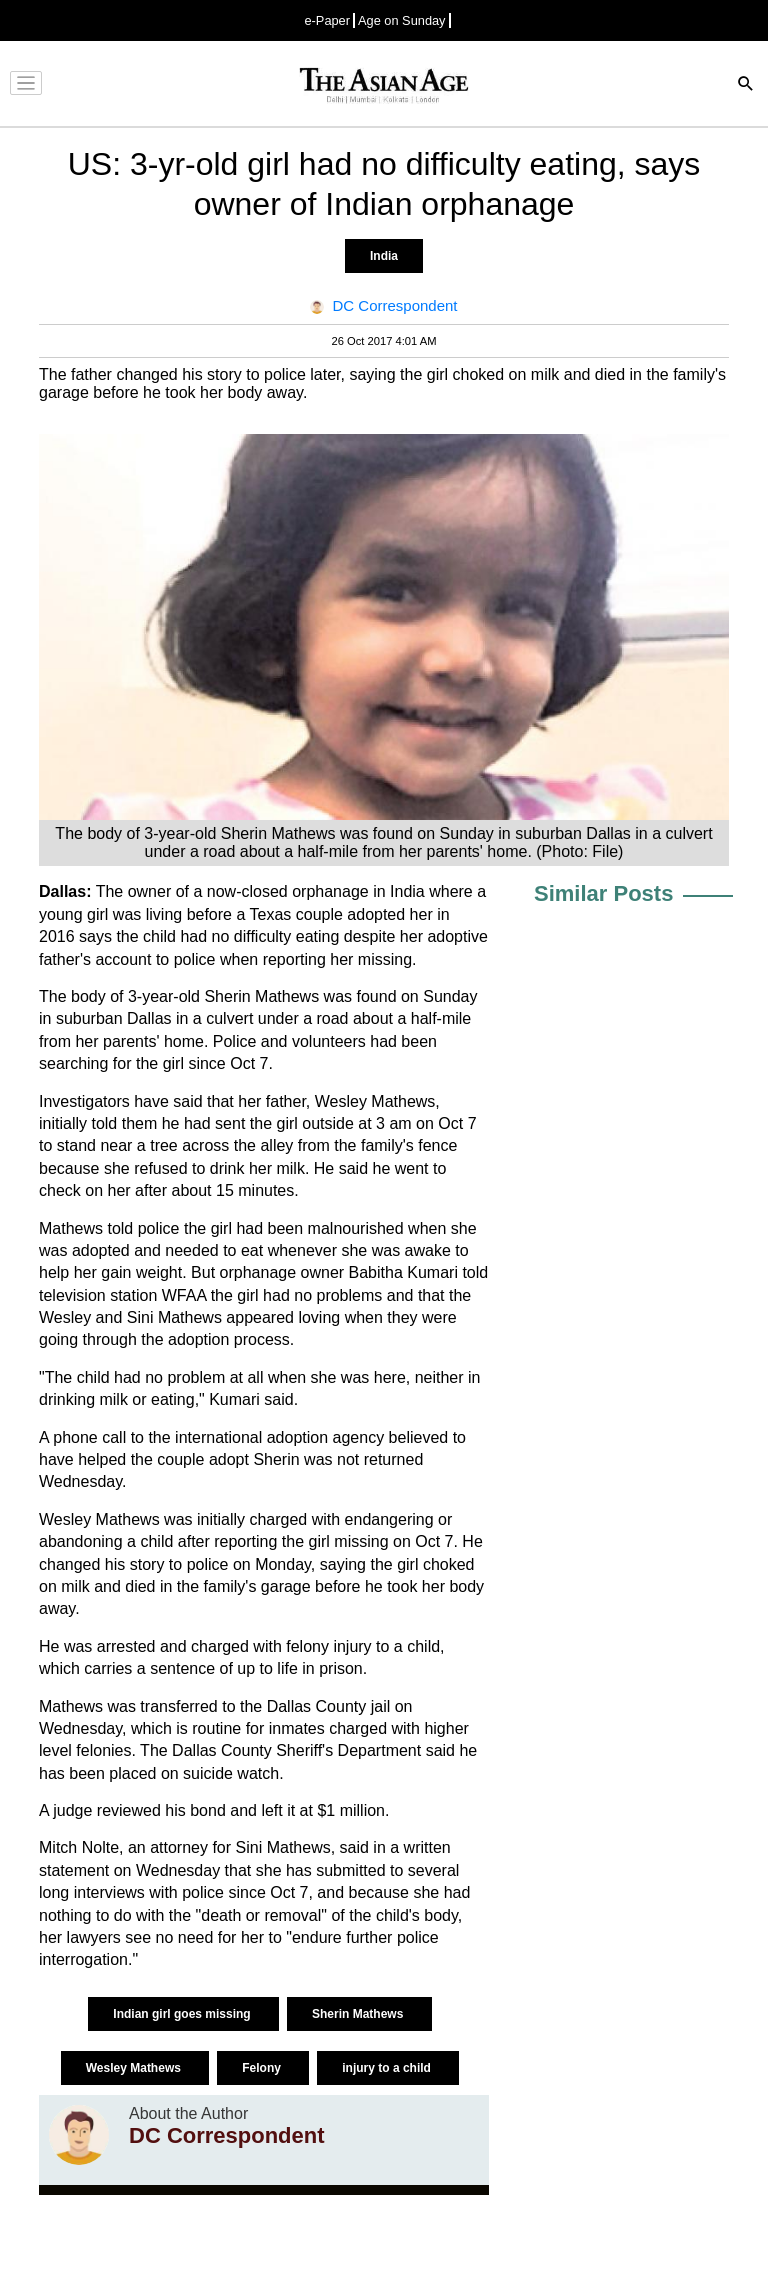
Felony (263, 2068)
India (384, 256)
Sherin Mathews (359, 2014)
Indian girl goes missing (183, 2014)
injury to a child (388, 2068)
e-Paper (327, 20)
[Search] (746, 85)
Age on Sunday (402, 20)
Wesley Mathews (135, 2068)
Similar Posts (603, 893)
